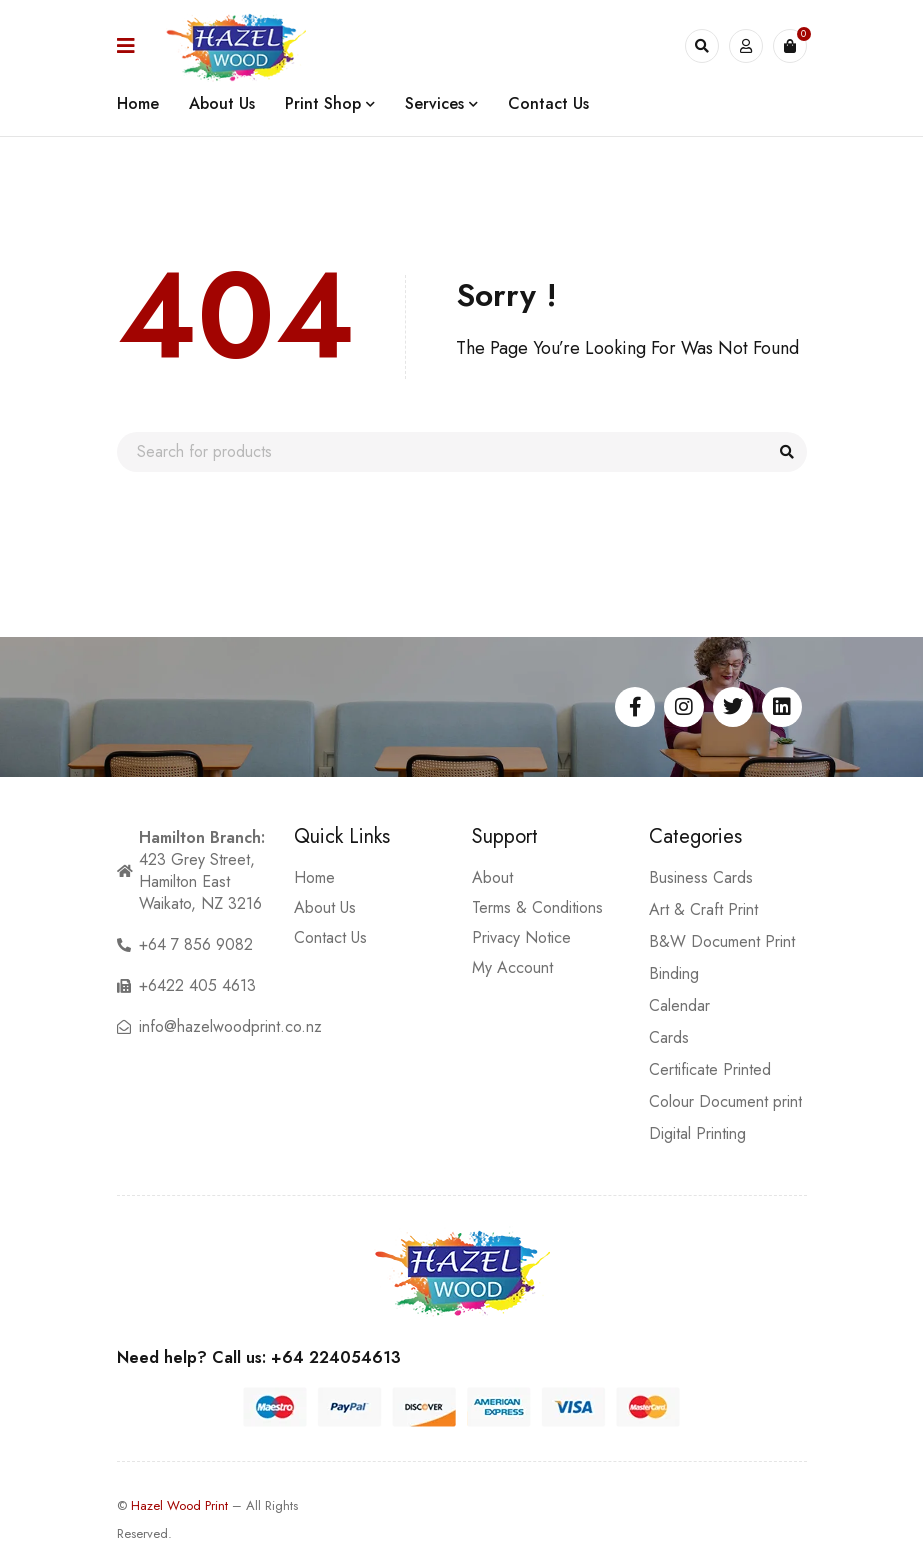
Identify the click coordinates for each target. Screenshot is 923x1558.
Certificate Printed (710, 1069)
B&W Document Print (722, 941)
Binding (674, 973)
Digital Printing (697, 1133)
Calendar (679, 1005)
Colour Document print (725, 1101)
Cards (669, 1037)
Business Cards (701, 877)
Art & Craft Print (703, 909)
